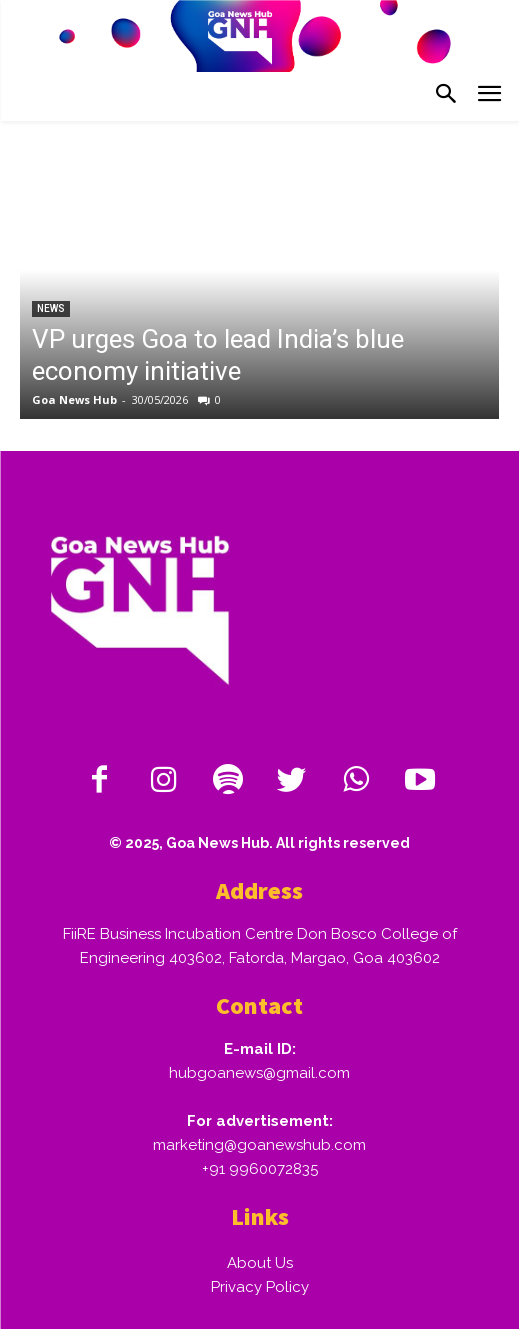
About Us (260, 1263)
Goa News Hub (74, 399)
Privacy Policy (260, 1287)
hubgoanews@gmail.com (259, 1073)
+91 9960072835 (260, 1169)
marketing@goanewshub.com (259, 1145)
